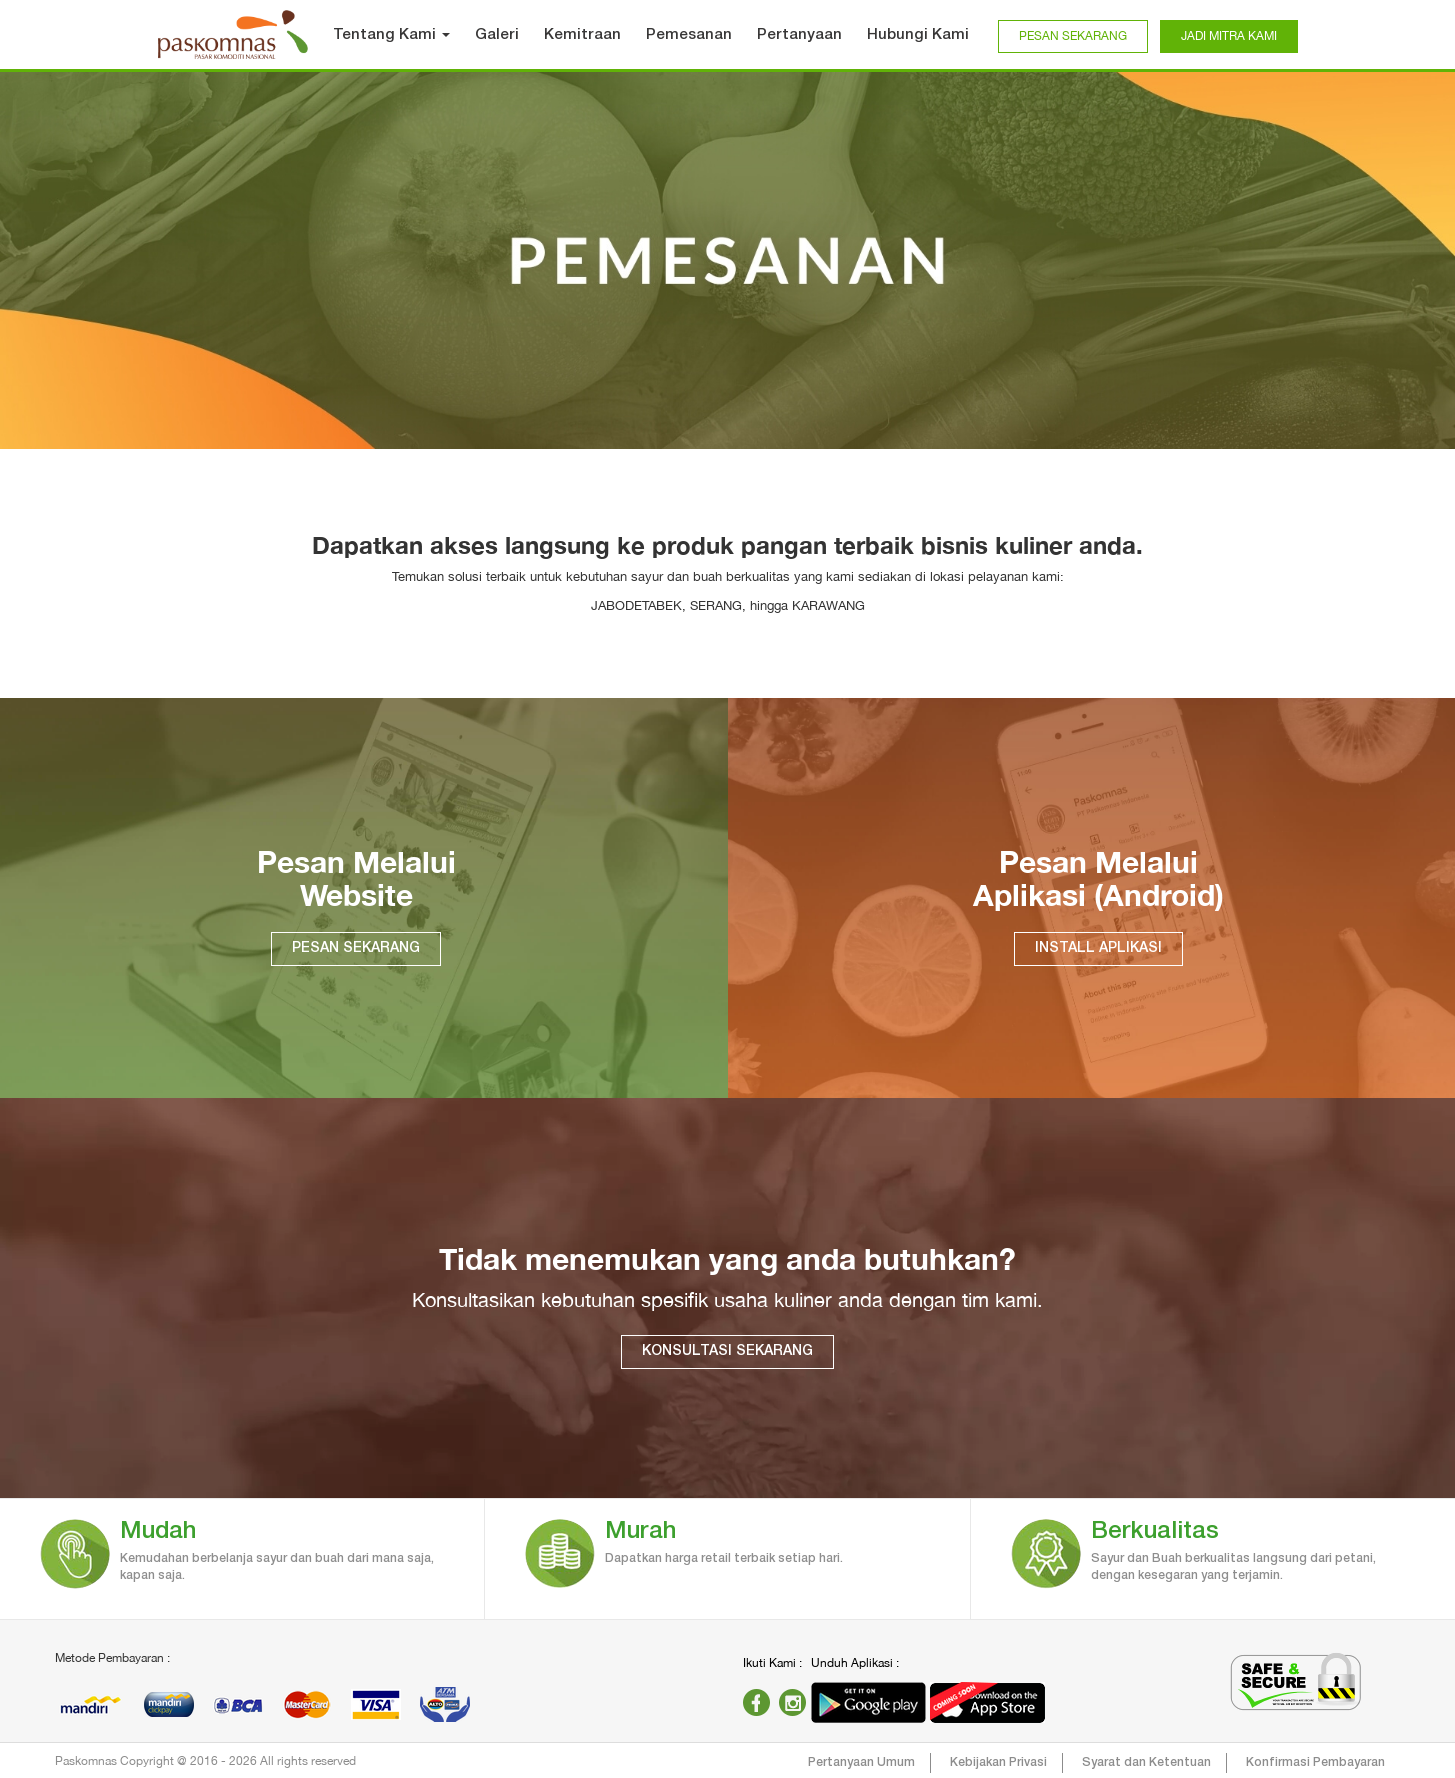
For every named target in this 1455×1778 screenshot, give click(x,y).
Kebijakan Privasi (998, 1762)
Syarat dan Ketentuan (1146, 1762)
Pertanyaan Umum (861, 1762)
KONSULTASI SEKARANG (727, 1351)
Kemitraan (582, 35)
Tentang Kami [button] (391, 35)
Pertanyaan (799, 35)
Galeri (497, 35)
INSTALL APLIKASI (1098, 948)
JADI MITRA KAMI (1229, 36)
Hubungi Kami (918, 35)
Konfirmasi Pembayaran (1315, 1762)
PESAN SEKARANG (1073, 36)
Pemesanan (689, 35)
